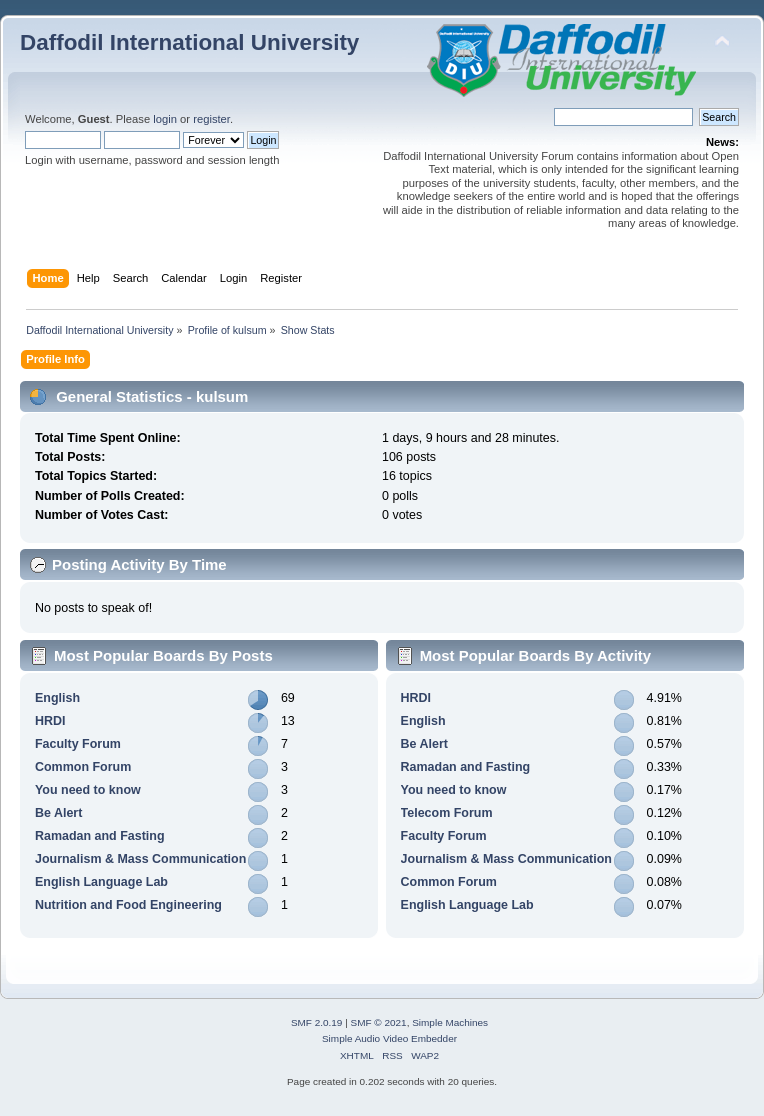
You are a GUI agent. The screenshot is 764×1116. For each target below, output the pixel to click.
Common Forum (83, 767)
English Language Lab (101, 882)
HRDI (50, 721)
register (211, 119)
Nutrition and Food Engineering (128, 905)
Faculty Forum (78, 744)
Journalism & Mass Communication (140, 859)
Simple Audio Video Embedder (389, 1038)
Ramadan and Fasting (100, 836)
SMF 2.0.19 (317, 1022)
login (165, 119)
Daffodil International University (189, 42)
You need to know (88, 790)
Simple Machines (450, 1022)
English (57, 698)
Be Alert (58, 813)
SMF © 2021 (379, 1022)
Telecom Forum (447, 813)
